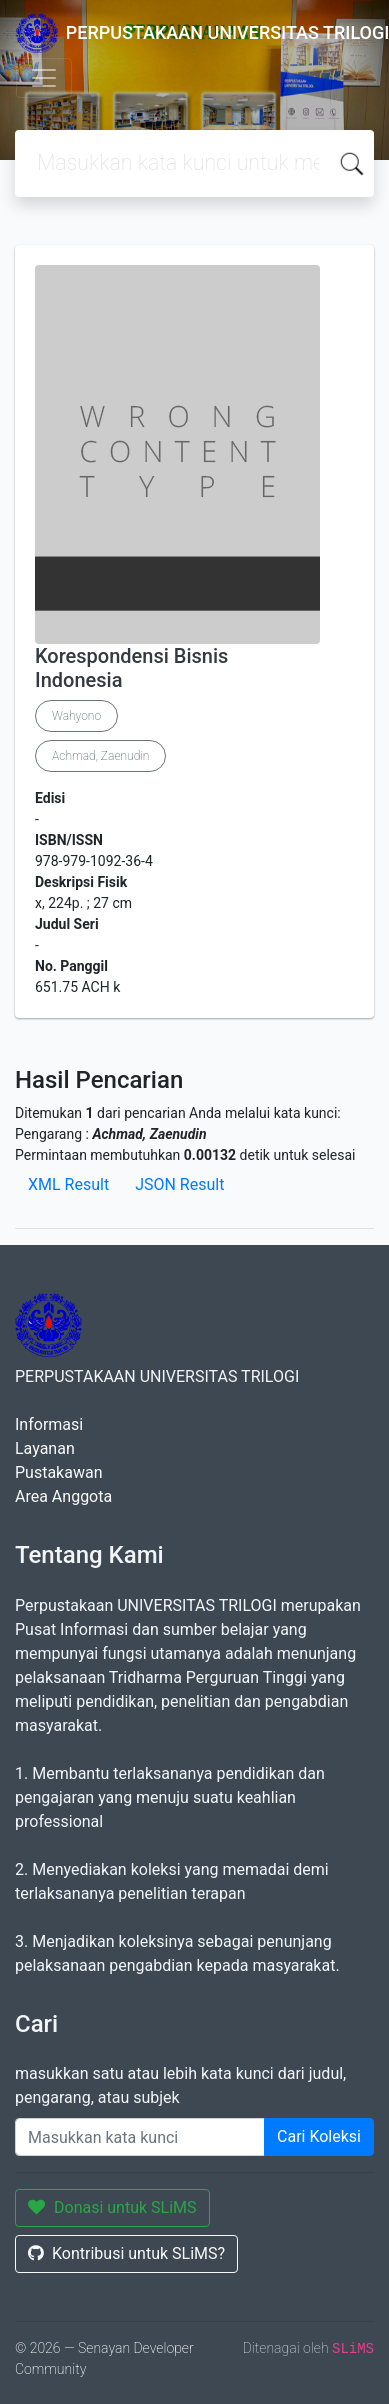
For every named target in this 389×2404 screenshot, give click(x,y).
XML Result (68, 1184)
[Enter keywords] (140, 2137)
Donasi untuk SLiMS (112, 2207)
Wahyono (76, 716)
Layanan (45, 1448)
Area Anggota (63, 1496)
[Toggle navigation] (44, 78)
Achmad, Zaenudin (100, 756)
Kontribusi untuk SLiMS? (126, 2253)
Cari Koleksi (319, 2136)
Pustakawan (58, 1472)
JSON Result (179, 1184)
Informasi (49, 1424)
